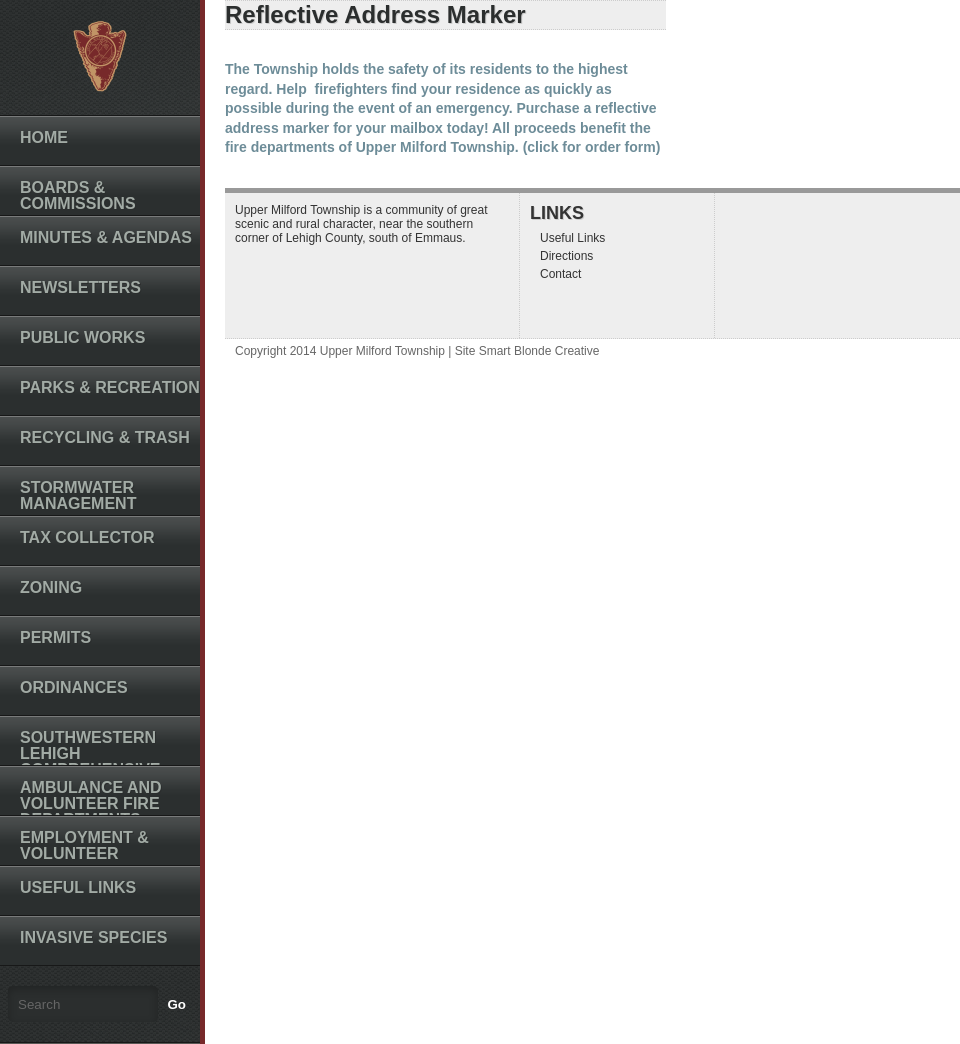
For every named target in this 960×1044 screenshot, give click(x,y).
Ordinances (74, 687)
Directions (566, 256)
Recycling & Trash (105, 437)
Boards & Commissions (78, 195)
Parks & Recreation (110, 387)
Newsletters (80, 287)
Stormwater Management (78, 495)
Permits (55, 637)
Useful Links (78, 887)
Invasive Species (93, 937)
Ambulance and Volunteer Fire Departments (91, 803)
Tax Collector (87, 537)
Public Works (82, 337)
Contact (560, 274)
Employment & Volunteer (84, 845)
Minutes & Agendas (106, 237)
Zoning (51, 587)
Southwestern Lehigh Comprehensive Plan (90, 761)
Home (44, 137)
